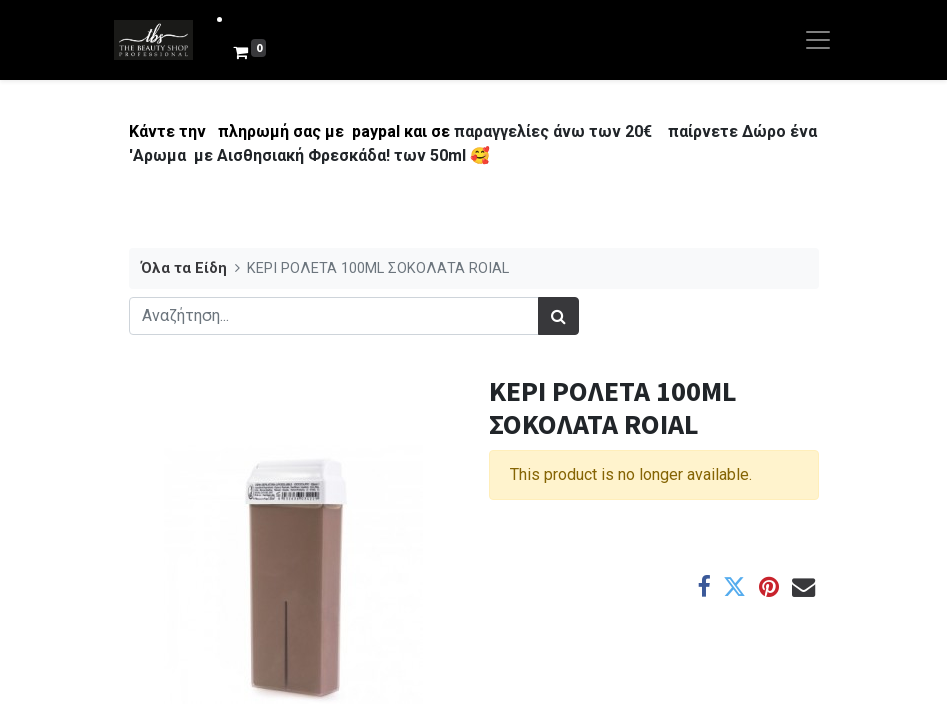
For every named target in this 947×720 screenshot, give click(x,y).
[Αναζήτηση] (558, 316)
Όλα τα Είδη (184, 268)
